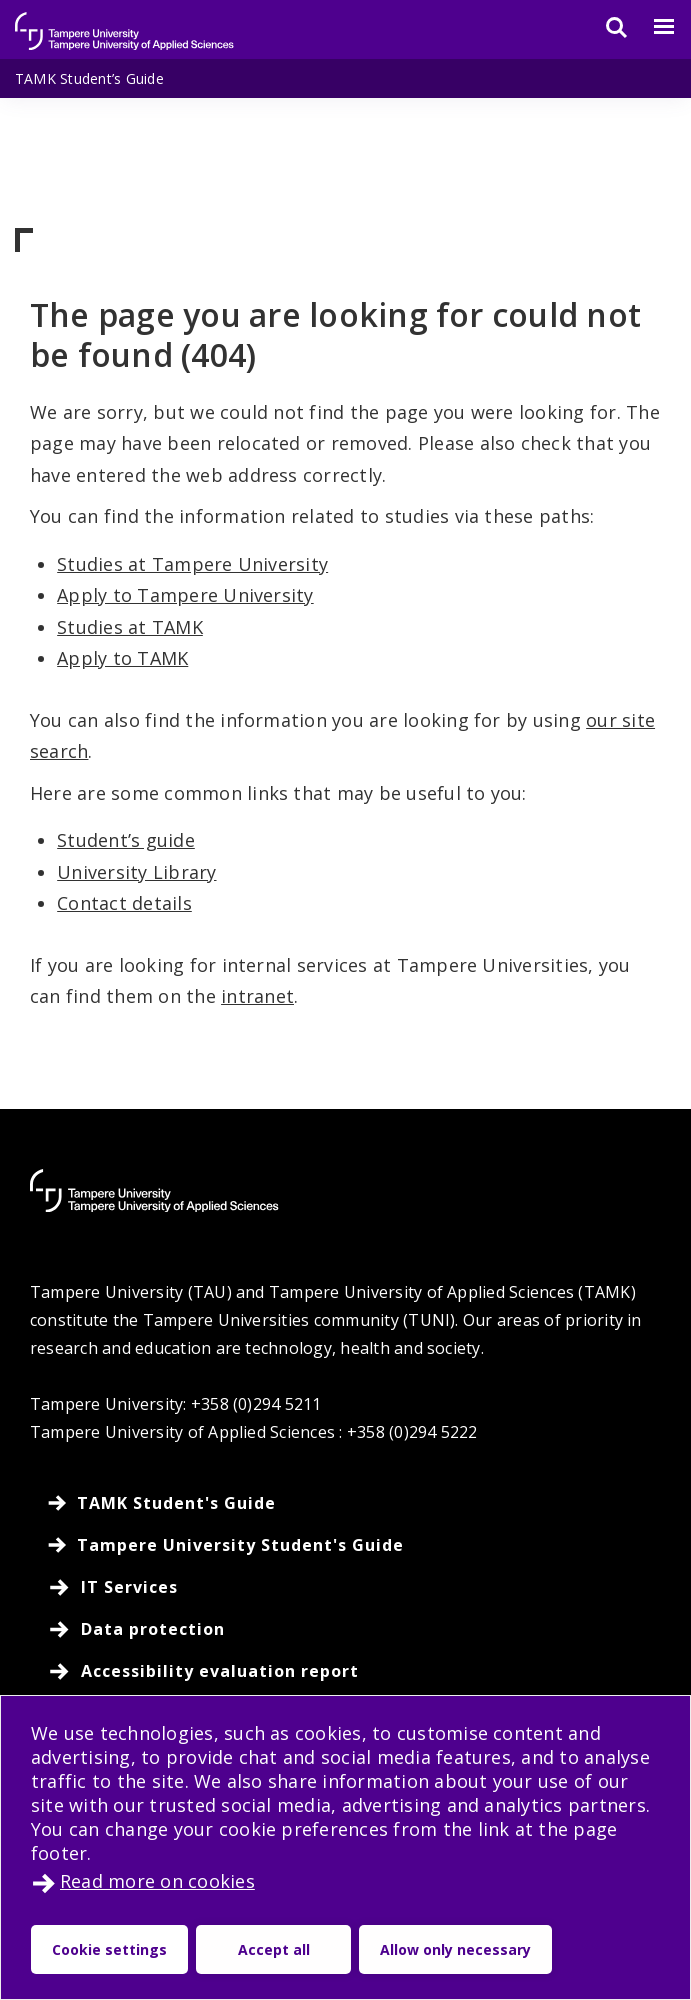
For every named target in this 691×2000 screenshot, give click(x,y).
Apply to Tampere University (185, 595)
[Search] (604, 27)
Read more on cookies (157, 1881)
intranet (257, 996)
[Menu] (652, 27)
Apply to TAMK (122, 658)
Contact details (124, 903)
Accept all (274, 1949)
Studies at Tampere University (192, 564)
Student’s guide (126, 840)
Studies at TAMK (130, 627)
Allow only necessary (455, 1949)
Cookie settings (109, 1949)
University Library (136, 872)
